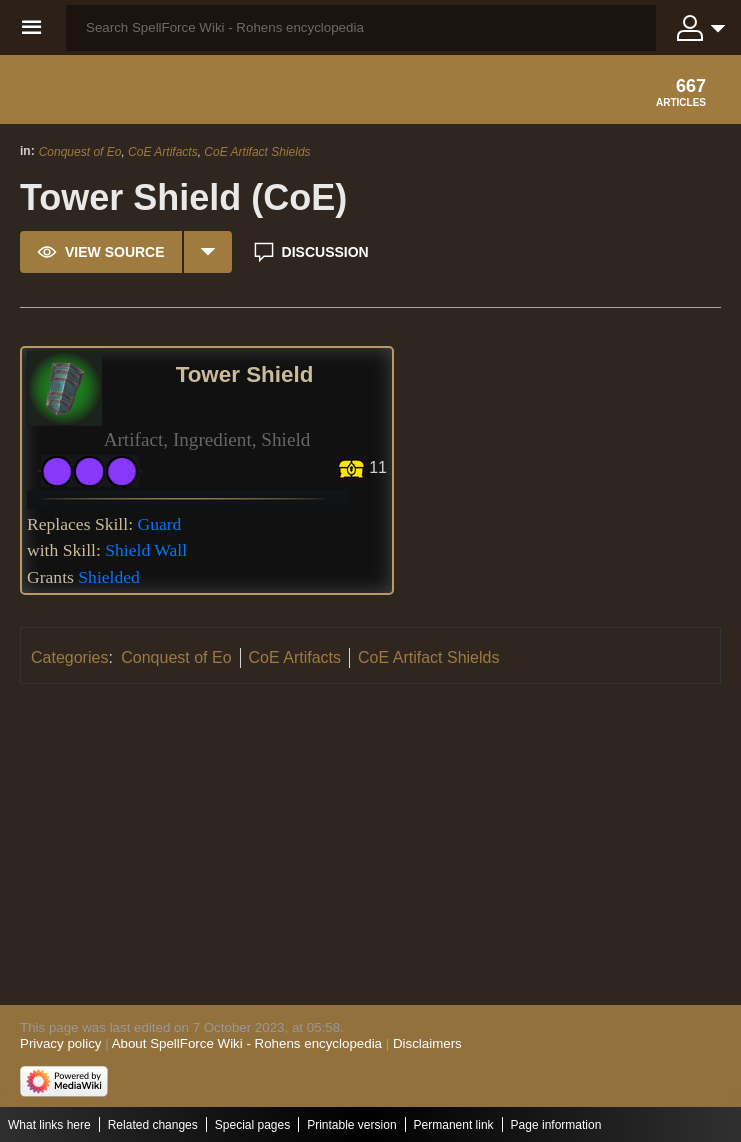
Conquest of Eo (80, 152)
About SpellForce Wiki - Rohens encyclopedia (247, 1043)
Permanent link (454, 1125)
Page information (556, 1125)
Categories (69, 657)
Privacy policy (60, 1043)
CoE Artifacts (163, 152)
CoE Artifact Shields (257, 152)
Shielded (109, 577)
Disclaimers (427, 1043)
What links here (49, 1125)
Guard (159, 524)
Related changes (153, 1125)
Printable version (351, 1125)
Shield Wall (146, 550)
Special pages (252, 1125)
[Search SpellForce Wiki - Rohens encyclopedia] (361, 28)
